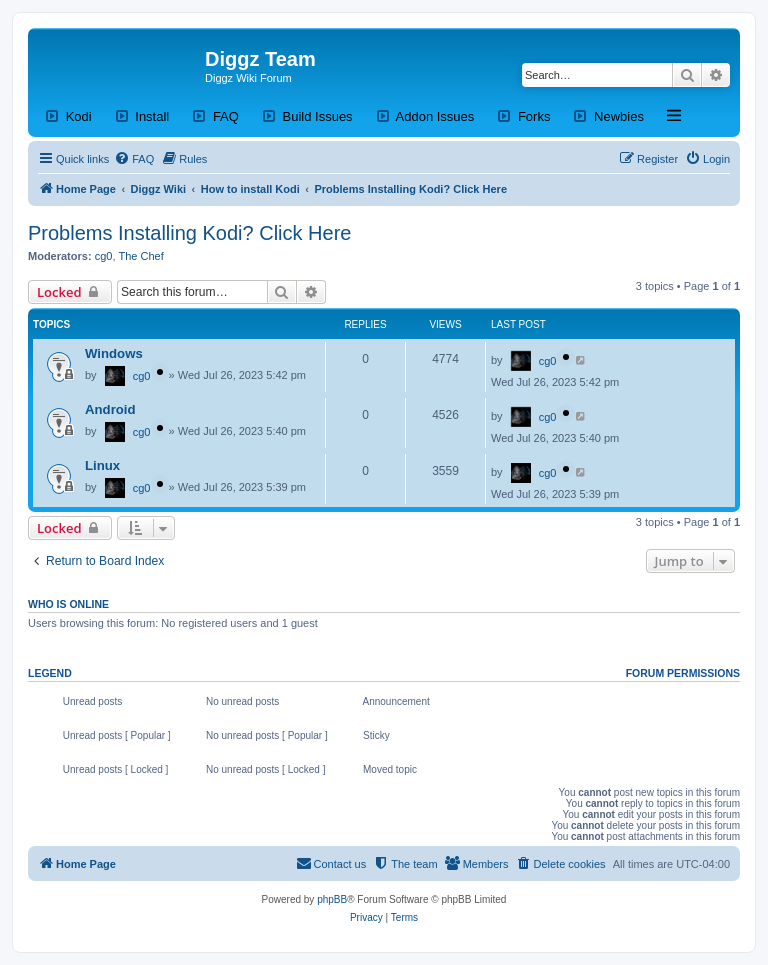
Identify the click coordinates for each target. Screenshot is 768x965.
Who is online (68, 604)
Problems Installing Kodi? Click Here (189, 233)
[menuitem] (134, 159)
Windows (114, 353)
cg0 (104, 256)
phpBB (332, 899)
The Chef (141, 256)
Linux (102, 465)
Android (110, 409)
